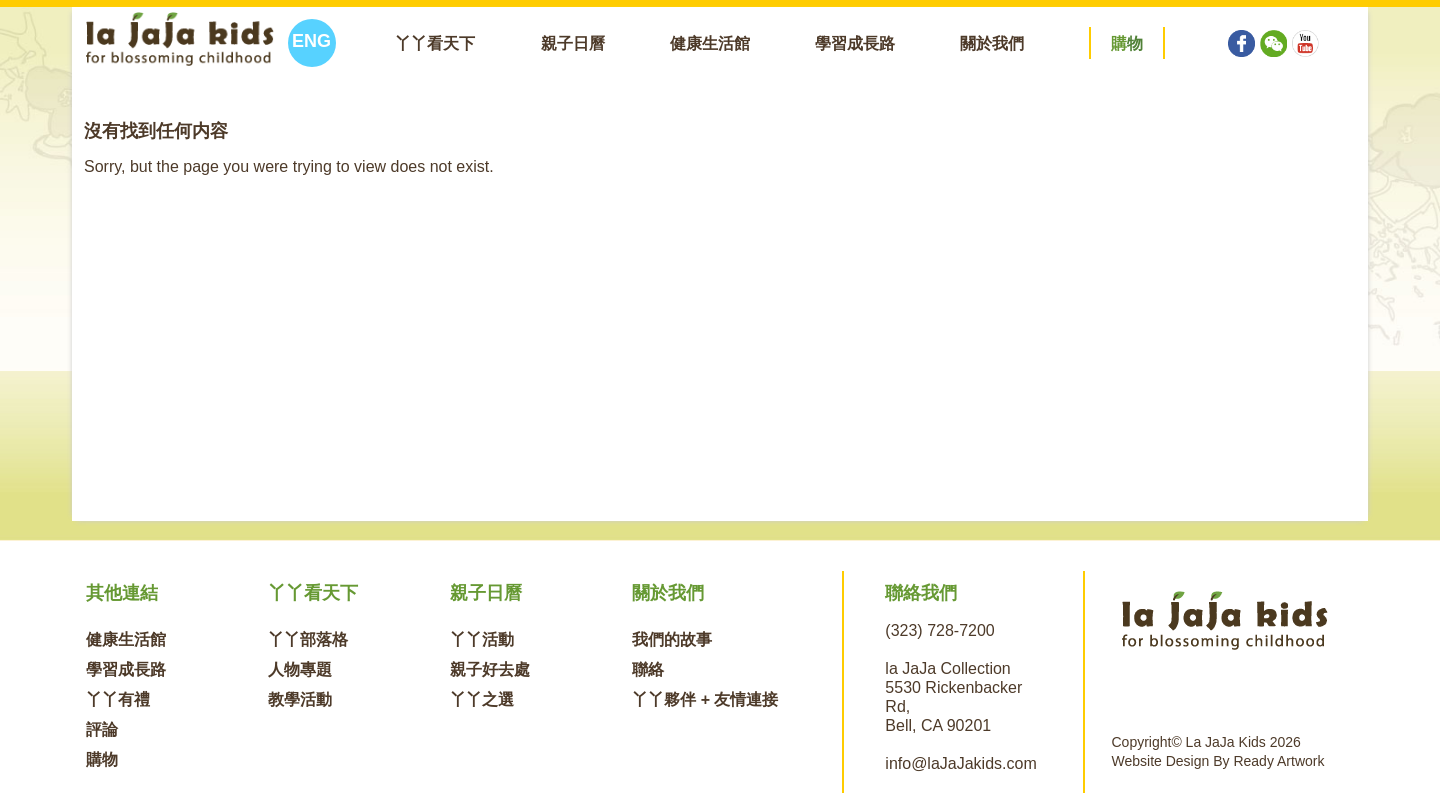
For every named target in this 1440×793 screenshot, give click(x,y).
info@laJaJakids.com (960, 763)
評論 (102, 729)
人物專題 (300, 669)
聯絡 (648, 669)
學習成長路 (855, 43)
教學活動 (300, 699)
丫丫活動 (482, 639)
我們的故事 (672, 639)
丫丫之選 (482, 699)
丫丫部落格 (308, 639)
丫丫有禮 (118, 699)
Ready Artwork (1278, 761)
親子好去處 (490, 669)
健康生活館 (710, 43)
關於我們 (992, 43)
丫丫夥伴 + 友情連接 (705, 699)
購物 (102, 759)
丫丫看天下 (435, 43)
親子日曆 (573, 43)
